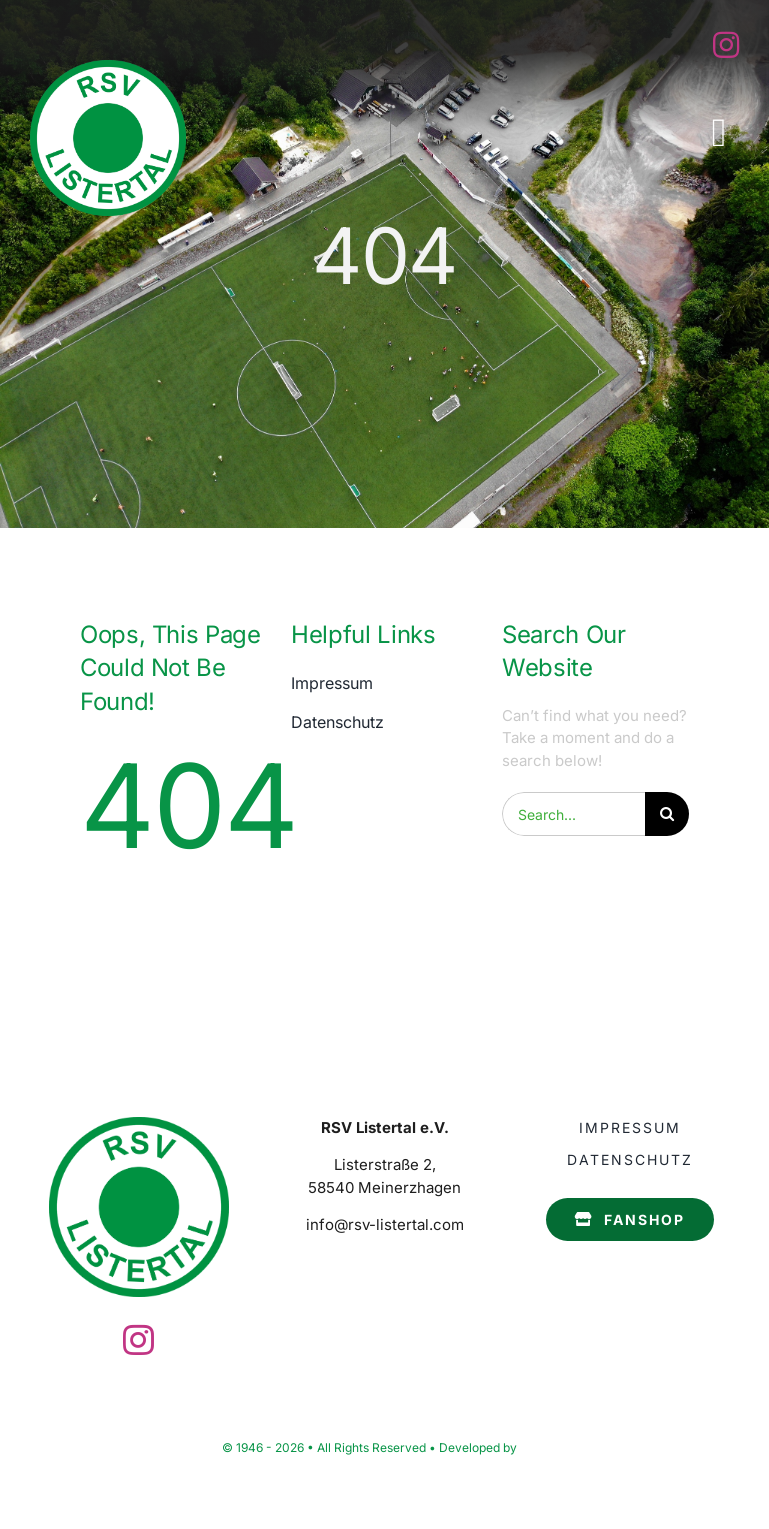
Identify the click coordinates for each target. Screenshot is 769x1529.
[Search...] (573, 814)
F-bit (533, 1447)
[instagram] (726, 45)
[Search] (667, 814)
